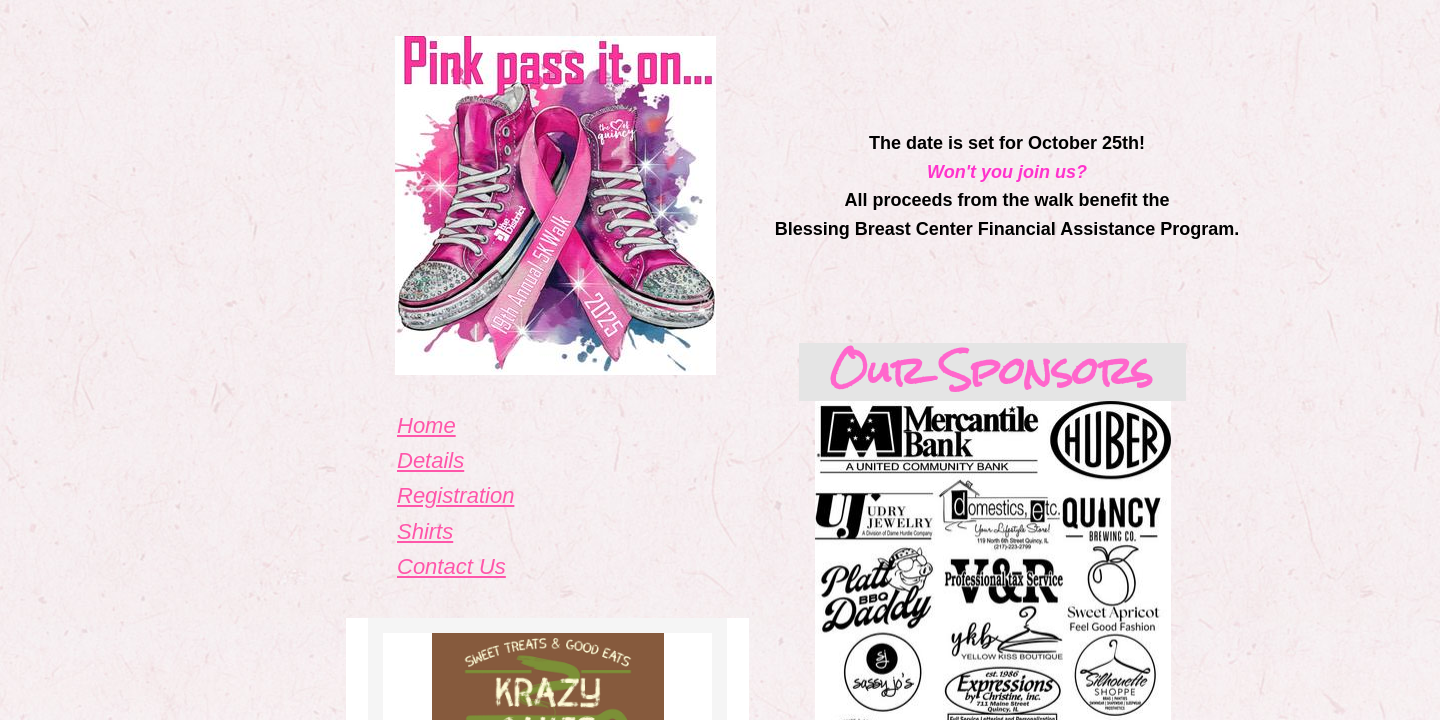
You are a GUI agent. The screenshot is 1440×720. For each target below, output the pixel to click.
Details (430, 460)
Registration (455, 495)
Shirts (425, 531)
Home (426, 425)
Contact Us (451, 566)
